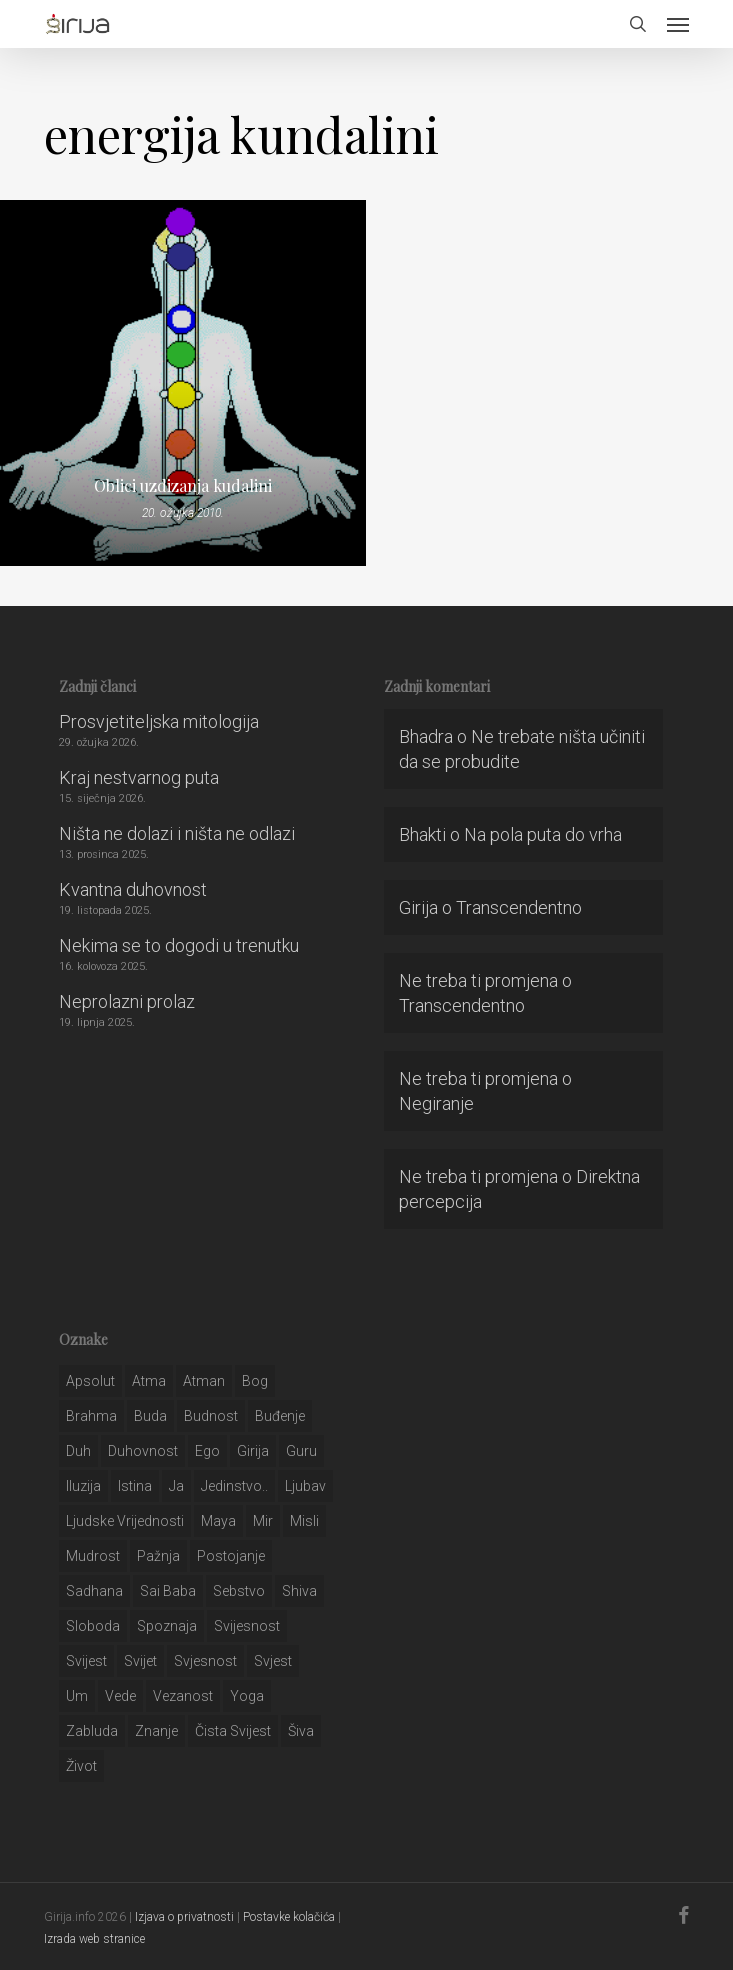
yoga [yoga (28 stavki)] (247, 1696)
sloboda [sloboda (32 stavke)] (93, 1626)
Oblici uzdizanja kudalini (183, 486)
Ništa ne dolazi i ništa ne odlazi (177, 833)
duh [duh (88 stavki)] (78, 1451)
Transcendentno (519, 907)
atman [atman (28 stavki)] (204, 1381)
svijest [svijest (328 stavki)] (86, 1661)
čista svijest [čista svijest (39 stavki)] (233, 1731)
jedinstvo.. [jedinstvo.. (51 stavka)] (234, 1486)
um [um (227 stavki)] (77, 1696)
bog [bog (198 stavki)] (255, 1381)
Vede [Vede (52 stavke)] (120, 1696)
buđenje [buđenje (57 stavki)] (280, 1416)
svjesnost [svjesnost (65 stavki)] (205, 1661)
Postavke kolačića (289, 1917)
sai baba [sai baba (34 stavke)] (168, 1591)
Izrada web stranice (94, 1939)
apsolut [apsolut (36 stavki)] (90, 1381)
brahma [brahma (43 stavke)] (91, 1416)
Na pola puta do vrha (543, 834)
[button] (678, 24)
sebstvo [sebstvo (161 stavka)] (239, 1591)
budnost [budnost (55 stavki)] (211, 1416)
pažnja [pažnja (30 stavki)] (158, 1556)
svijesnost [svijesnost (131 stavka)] (247, 1626)
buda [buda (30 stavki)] (150, 1416)
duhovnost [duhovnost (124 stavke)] (143, 1451)
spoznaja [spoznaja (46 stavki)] (167, 1626)
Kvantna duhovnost (133, 889)
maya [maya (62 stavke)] (218, 1521)
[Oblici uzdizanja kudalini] (183, 383)
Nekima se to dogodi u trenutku (179, 945)
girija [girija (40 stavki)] (253, 1451)
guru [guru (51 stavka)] (301, 1451)
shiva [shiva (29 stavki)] (299, 1591)
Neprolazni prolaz (127, 1001)
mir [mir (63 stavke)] (263, 1521)
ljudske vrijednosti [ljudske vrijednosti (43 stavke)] (125, 1521)
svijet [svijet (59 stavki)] (140, 1661)
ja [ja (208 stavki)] (176, 1486)
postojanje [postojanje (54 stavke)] (231, 1556)
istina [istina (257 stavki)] (135, 1486)
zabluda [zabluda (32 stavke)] (92, 1731)
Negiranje (436, 1103)
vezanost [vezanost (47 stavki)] (183, 1696)
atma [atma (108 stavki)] (149, 1381)
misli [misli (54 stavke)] (304, 1521)
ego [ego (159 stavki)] (207, 1451)
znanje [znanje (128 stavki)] (156, 1731)
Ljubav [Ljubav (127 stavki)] (305, 1486)
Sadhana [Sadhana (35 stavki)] (94, 1591)
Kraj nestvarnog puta (139, 777)
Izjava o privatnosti (184, 1917)
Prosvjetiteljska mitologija (159, 721)
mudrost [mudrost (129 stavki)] (93, 1556)
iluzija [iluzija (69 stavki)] (83, 1486)
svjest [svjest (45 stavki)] (273, 1661)
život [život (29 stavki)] (81, 1766)
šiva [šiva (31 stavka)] (301, 1731)
